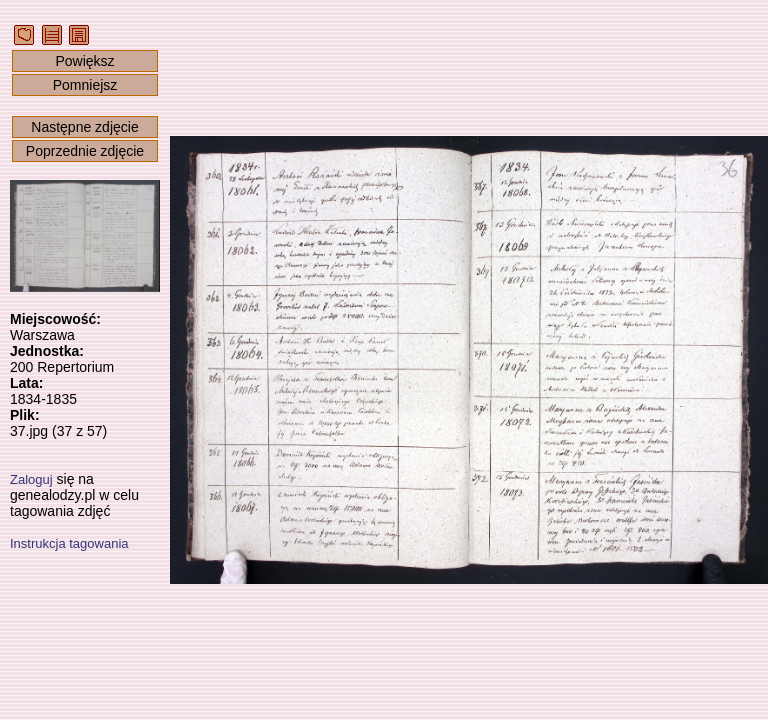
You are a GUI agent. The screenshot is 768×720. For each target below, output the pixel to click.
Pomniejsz (85, 85)
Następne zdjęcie (84, 127)
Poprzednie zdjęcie (85, 151)
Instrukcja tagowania (69, 543)
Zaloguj (31, 479)
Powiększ (84, 61)
